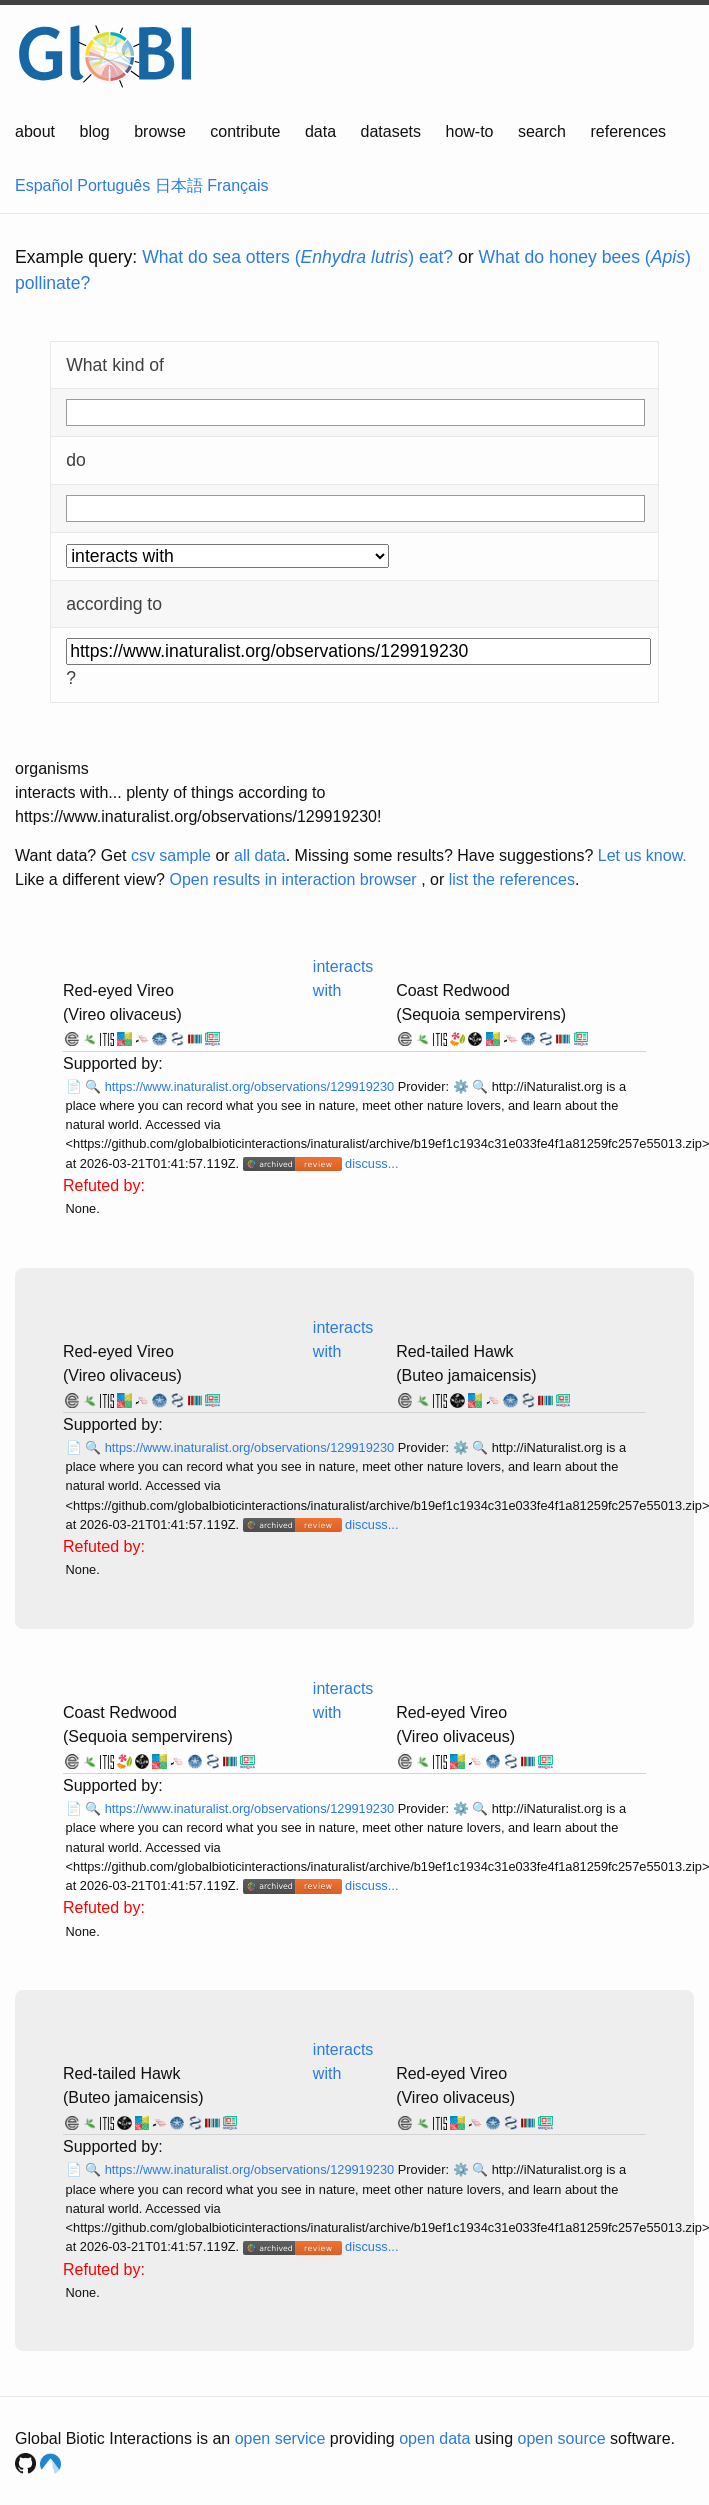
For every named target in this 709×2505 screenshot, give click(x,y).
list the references (512, 879)
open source (562, 2438)
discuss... (371, 1163)
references (628, 131)
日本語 (179, 185)
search (542, 131)
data (320, 131)
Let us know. (642, 855)
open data (434, 2438)
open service (280, 2438)
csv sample (171, 855)
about (35, 131)
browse (160, 131)
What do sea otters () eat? (297, 257)
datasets (391, 131)
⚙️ (461, 1086)
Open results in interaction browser (292, 879)
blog (95, 131)
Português (113, 185)
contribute (245, 131)
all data (260, 855)
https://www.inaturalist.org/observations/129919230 (251, 1086)
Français (237, 185)
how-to (469, 131)
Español (44, 185)
